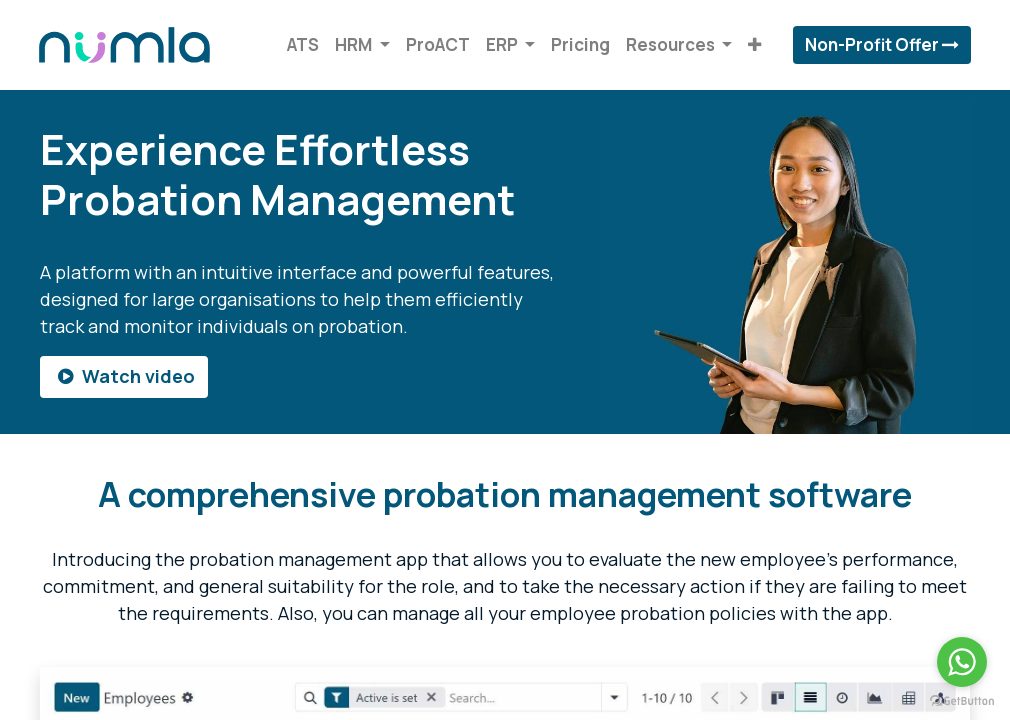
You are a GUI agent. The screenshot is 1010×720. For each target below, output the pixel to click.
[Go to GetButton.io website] (962, 700)
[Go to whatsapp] (962, 662)
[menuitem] (302, 45)
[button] (753, 45)
